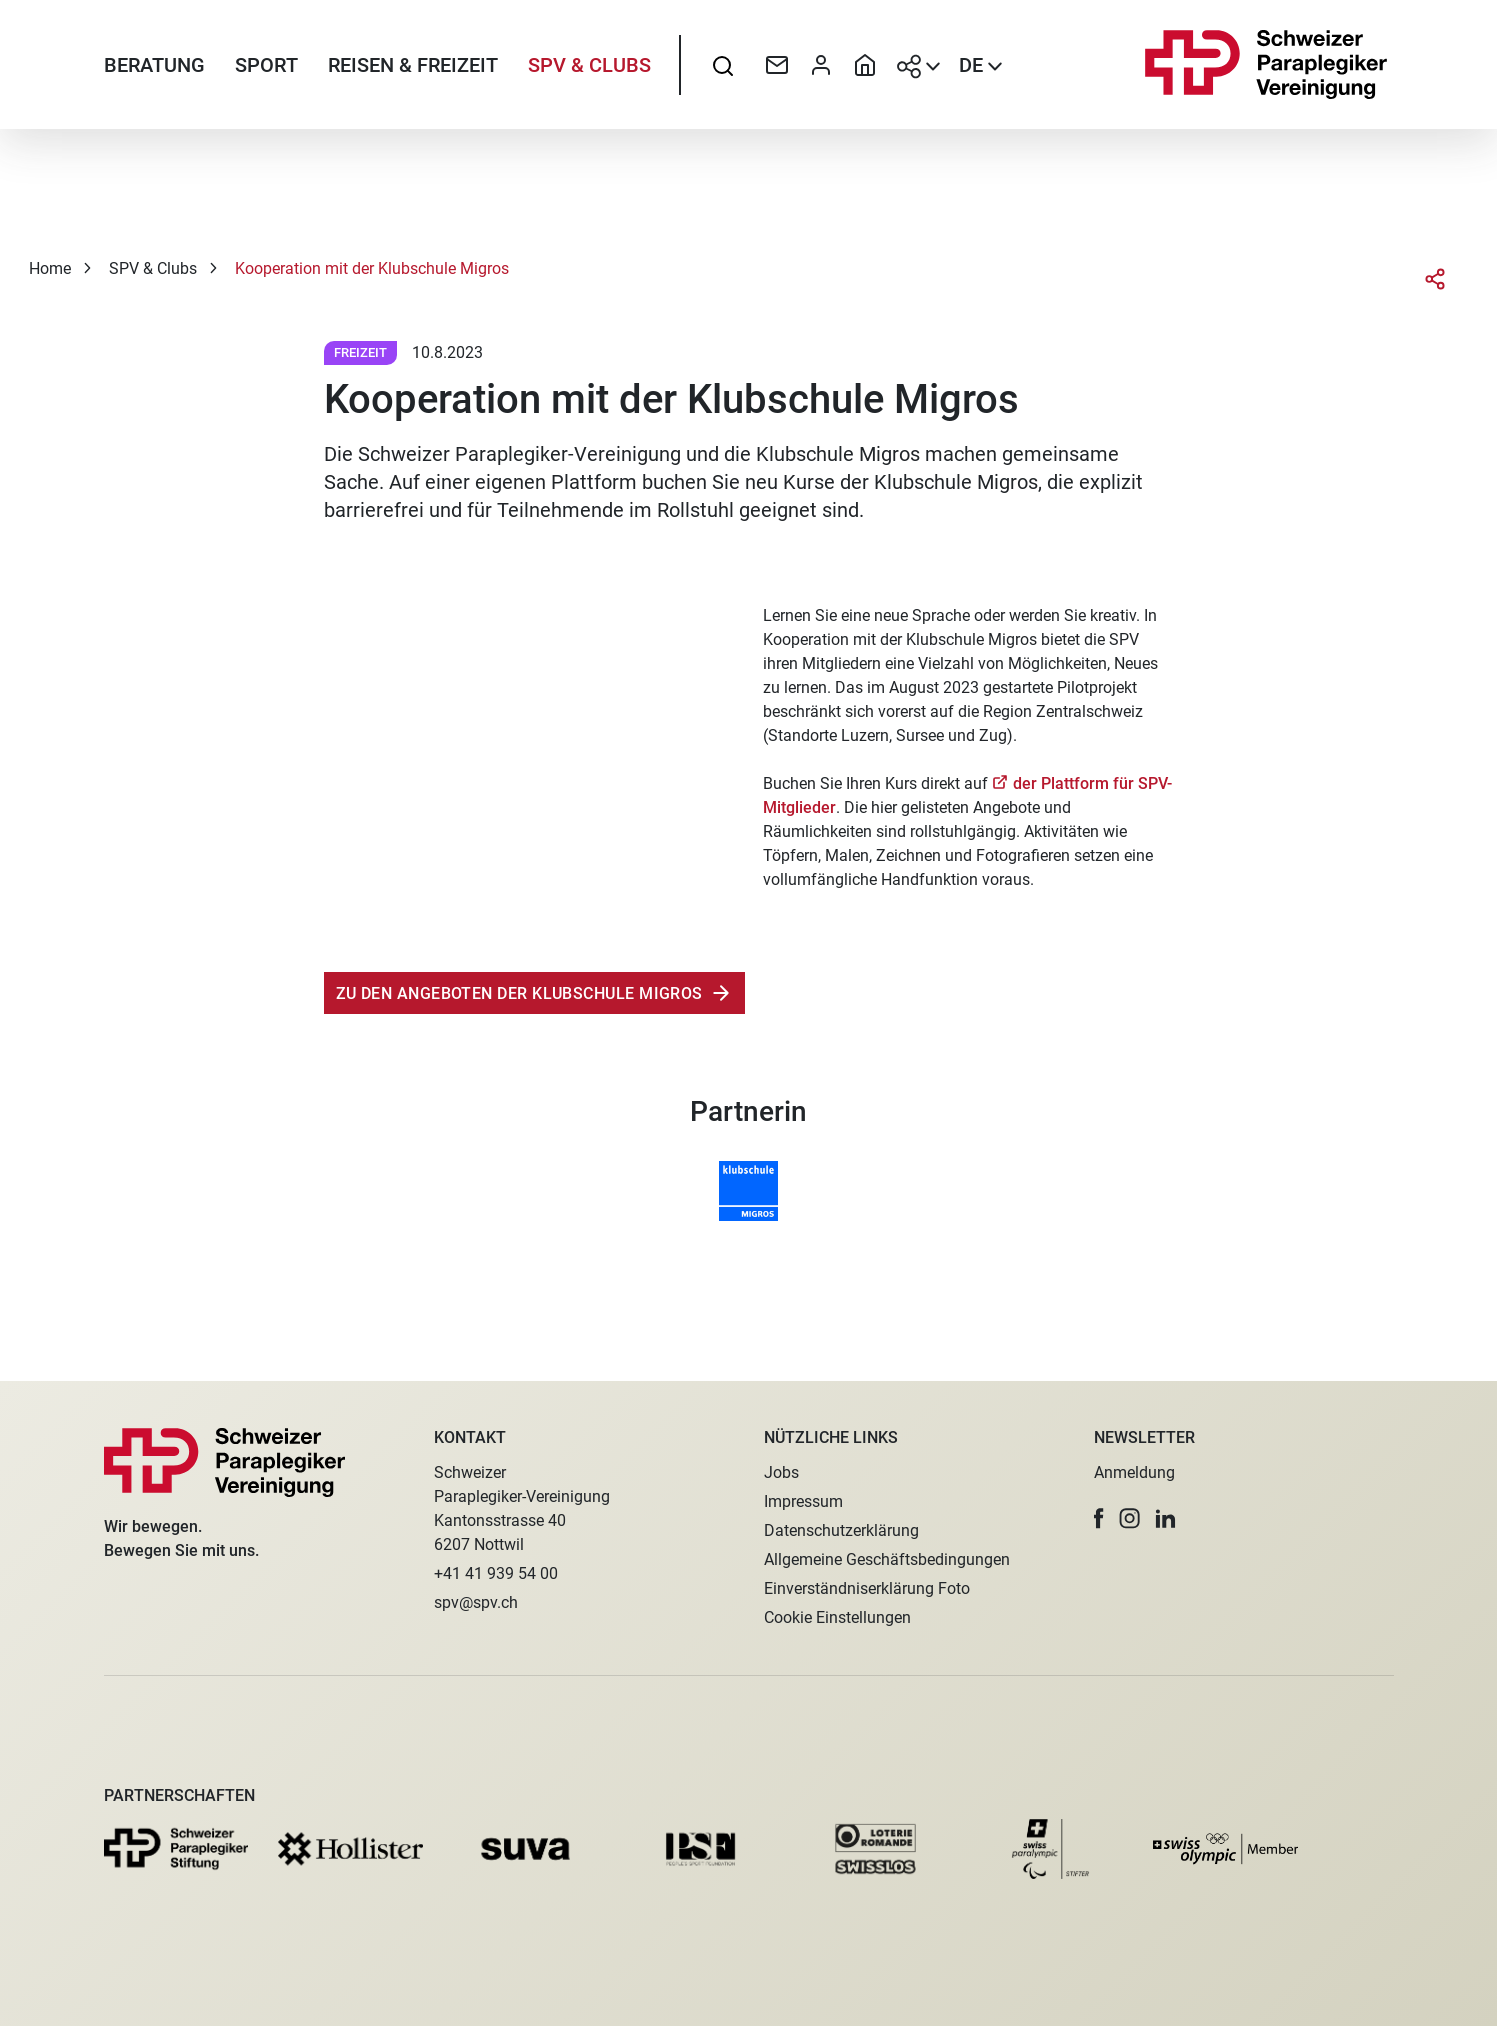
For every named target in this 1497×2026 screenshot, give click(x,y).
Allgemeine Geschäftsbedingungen (887, 1559)
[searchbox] (723, 65)
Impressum (803, 1501)
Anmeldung (1134, 1472)
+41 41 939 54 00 (496, 1573)
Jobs (781, 1472)
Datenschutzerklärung (841, 1530)
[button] (1099, 1518)
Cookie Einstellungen (837, 1617)
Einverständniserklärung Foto (867, 1588)
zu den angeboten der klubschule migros (519, 993)
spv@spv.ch (476, 1602)
